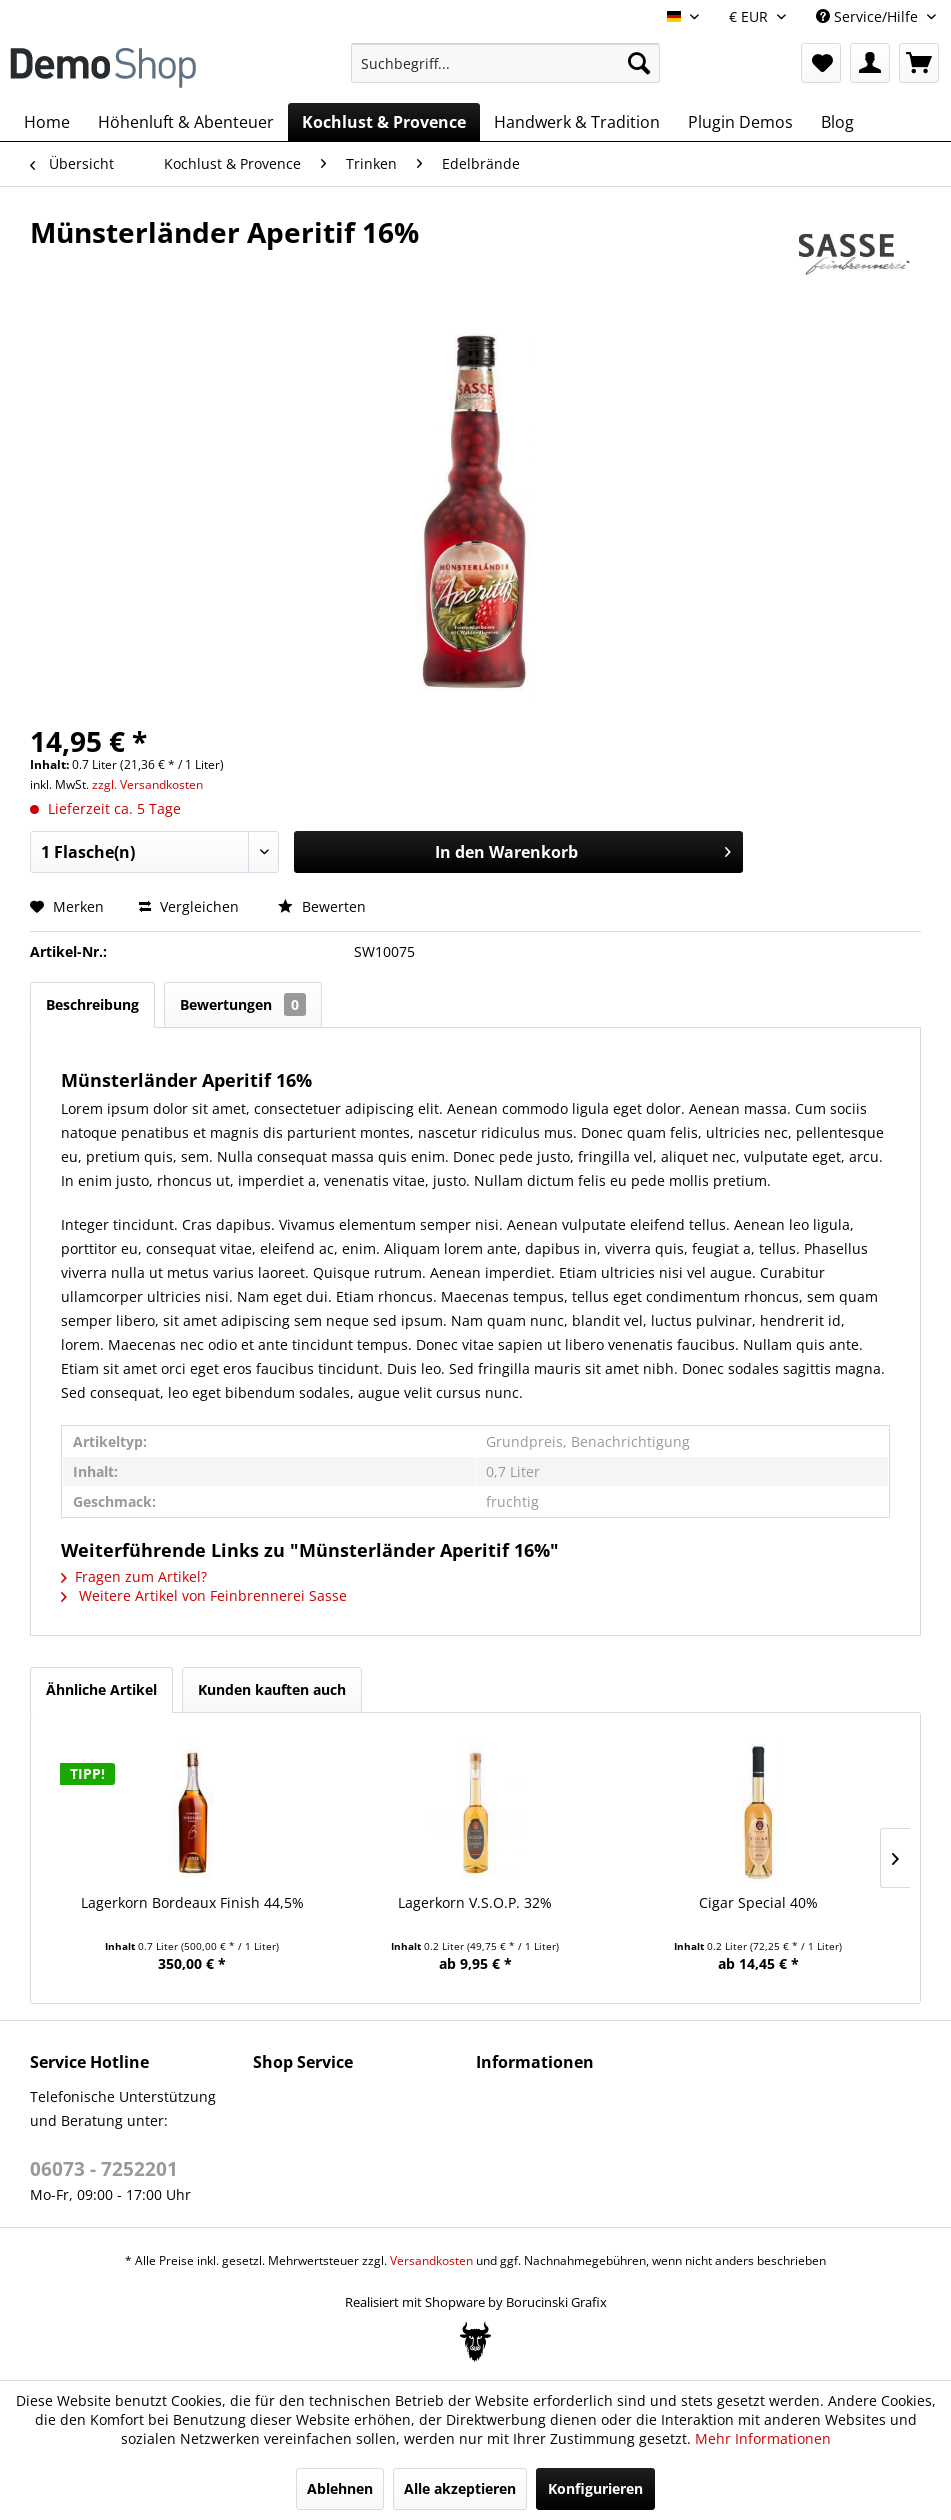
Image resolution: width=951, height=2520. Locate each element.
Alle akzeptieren (460, 2488)
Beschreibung (92, 1004)
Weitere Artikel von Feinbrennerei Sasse (204, 1595)
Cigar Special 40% (758, 1902)
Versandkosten (431, 2260)
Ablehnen (340, 2488)
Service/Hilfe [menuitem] (869, 16)
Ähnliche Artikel (101, 1689)
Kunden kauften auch (272, 1689)
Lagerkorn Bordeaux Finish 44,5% (192, 1902)
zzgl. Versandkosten (147, 784)
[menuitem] (505, 63)
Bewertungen (243, 1004)
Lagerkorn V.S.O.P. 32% (475, 1902)
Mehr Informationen (763, 2438)
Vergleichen (189, 906)
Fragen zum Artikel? (134, 1576)
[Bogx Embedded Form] (475, 2342)
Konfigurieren (595, 2488)
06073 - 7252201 (104, 2169)
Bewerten (322, 906)
